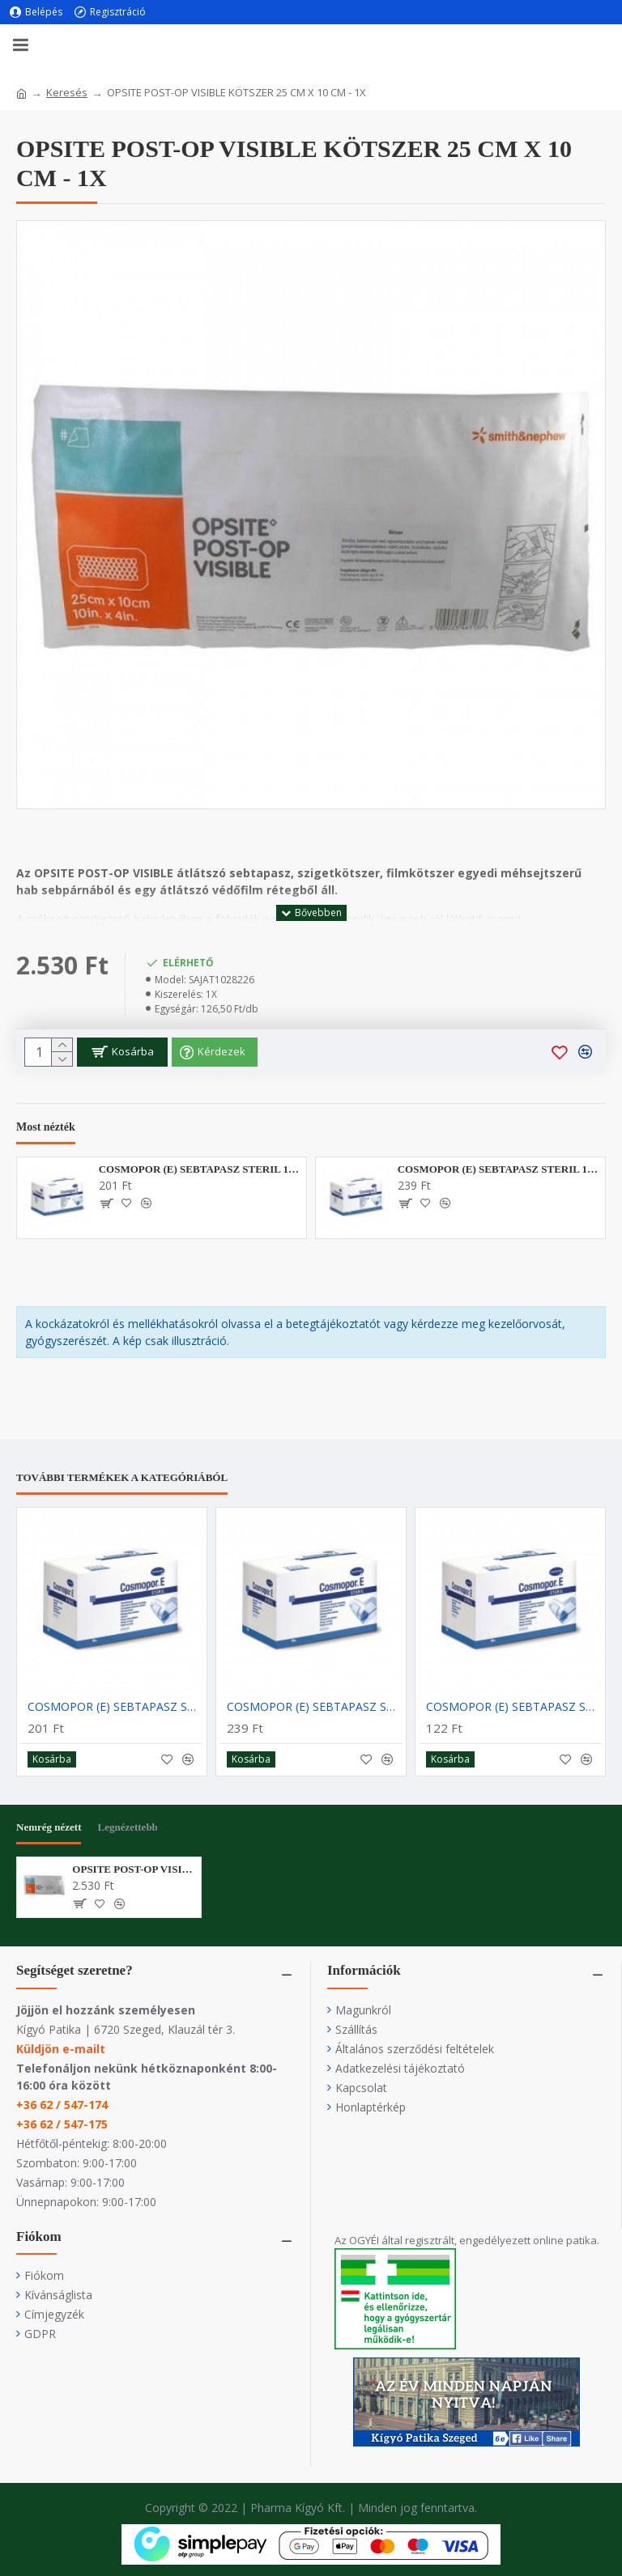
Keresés (66, 92)
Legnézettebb (127, 1827)
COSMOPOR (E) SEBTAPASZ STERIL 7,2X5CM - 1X (513, 1707)
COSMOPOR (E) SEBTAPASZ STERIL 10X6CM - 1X (199, 1169)
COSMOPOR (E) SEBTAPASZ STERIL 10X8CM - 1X (498, 1169)
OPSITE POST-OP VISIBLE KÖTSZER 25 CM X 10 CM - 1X (133, 1869)
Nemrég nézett (48, 1827)
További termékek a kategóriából (122, 1477)
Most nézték (45, 1127)
